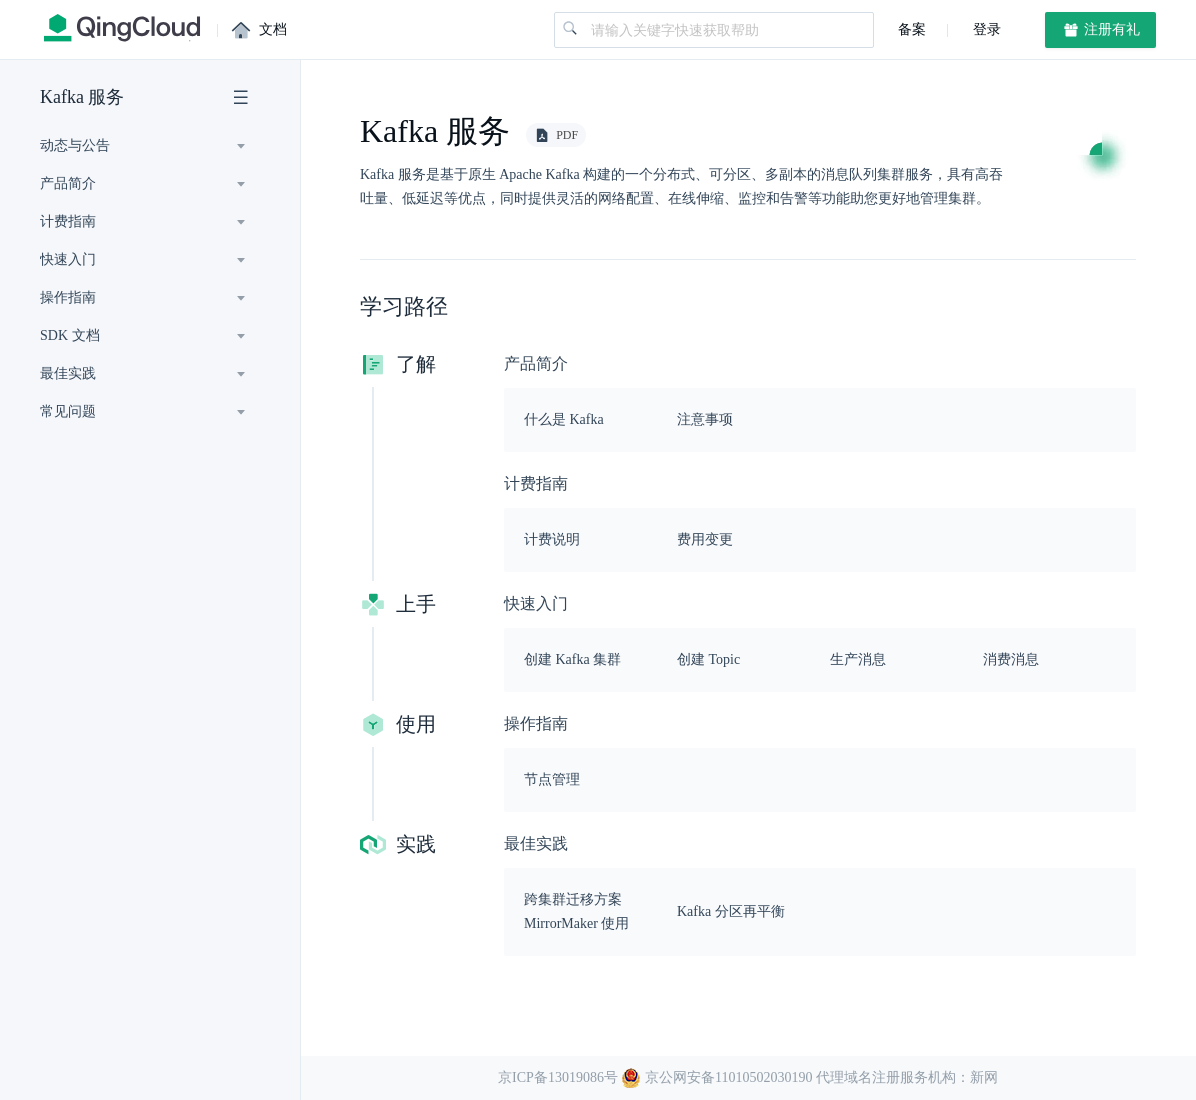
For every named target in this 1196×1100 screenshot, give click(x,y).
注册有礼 (1101, 30)
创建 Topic (708, 659)
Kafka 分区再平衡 (731, 911)
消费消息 (1011, 659)
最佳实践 (68, 373)
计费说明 (552, 539)
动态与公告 (75, 145)
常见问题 (68, 411)
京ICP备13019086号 (558, 1077)
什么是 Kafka (564, 419)
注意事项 (705, 419)
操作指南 (68, 297)
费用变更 (705, 539)
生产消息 (858, 659)
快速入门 (68, 259)
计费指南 (68, 221)
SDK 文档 (70, 335)
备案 (912, 29)
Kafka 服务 (82, 97)
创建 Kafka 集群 (572, 659)
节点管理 (552, 779)
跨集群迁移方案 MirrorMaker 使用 (576, 911)
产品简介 (68, 183)
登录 (985, 29)
